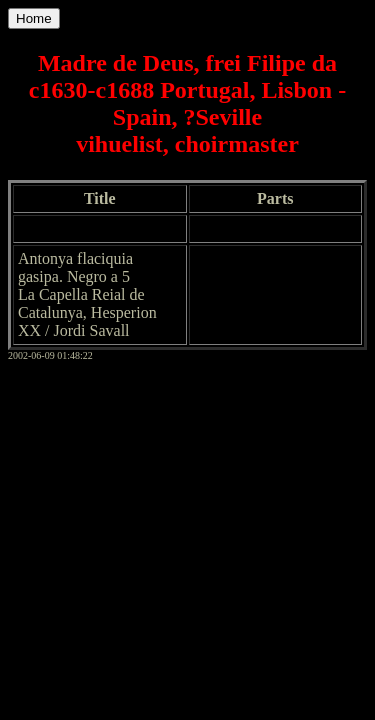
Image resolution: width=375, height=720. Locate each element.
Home (34, 18)
